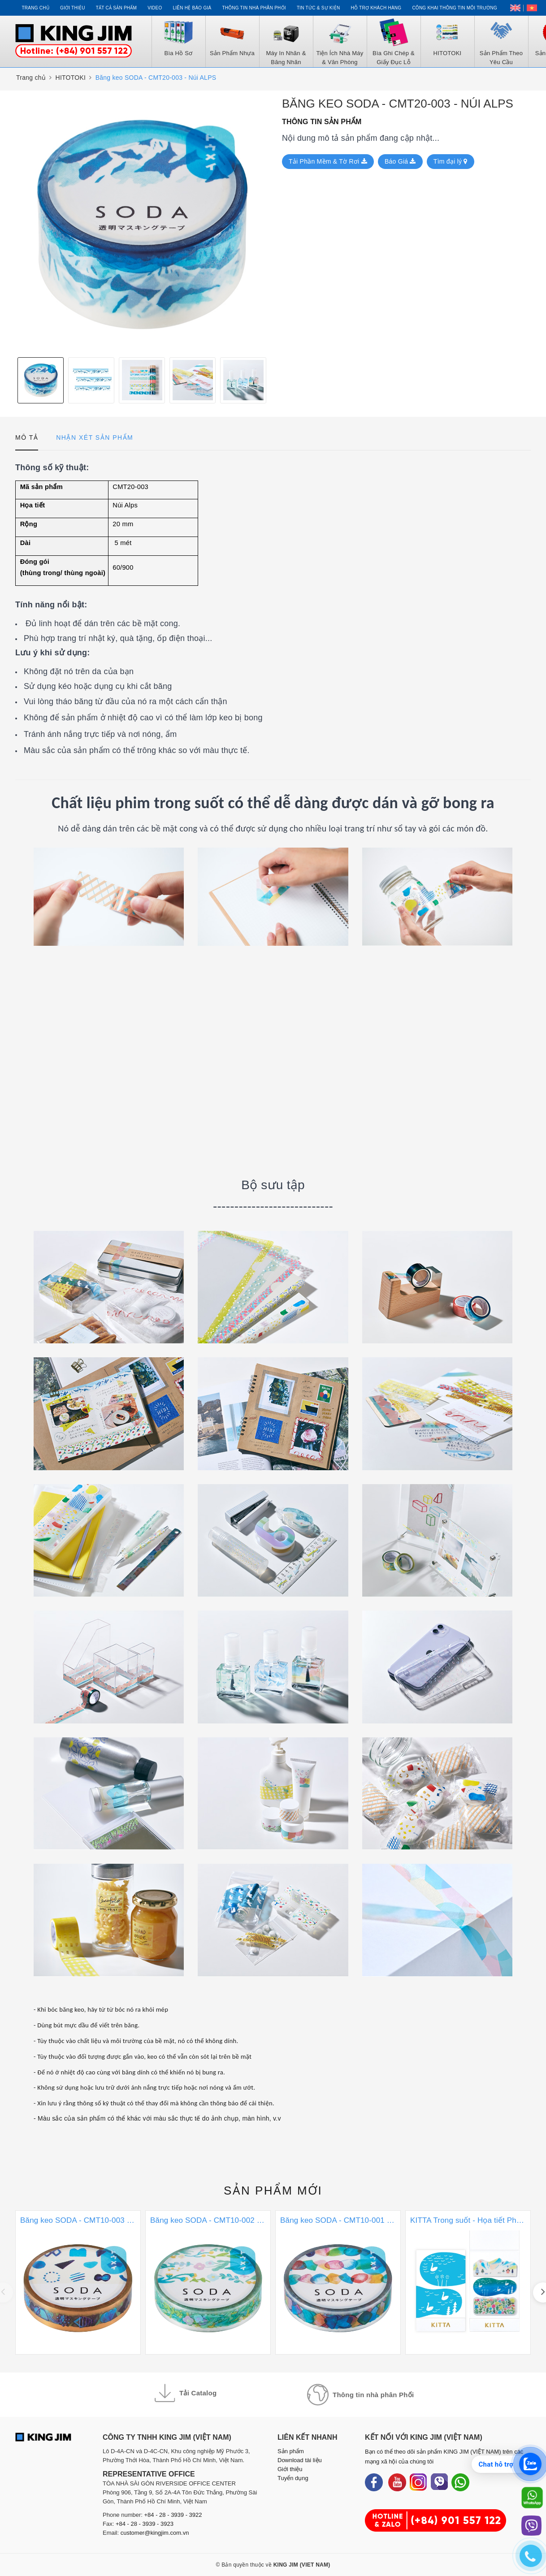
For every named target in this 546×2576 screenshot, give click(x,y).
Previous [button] (10, 380)
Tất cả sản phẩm (116, 7)
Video (154, 7)
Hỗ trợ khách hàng (376, 7)
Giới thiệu (72, 7)
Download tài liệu (299, 2460)
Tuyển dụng (292, 2478)
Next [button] (273, 380)
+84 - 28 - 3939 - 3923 (144, 2523)
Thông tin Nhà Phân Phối (254, 7)
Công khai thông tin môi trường (454, 7)
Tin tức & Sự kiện (318, 7)
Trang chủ (35, 7)
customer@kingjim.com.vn (155, 2532)
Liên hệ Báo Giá (192, 7)
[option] (142, 224)
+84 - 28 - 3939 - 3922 (173, 2514)
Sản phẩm (273, 2190)
